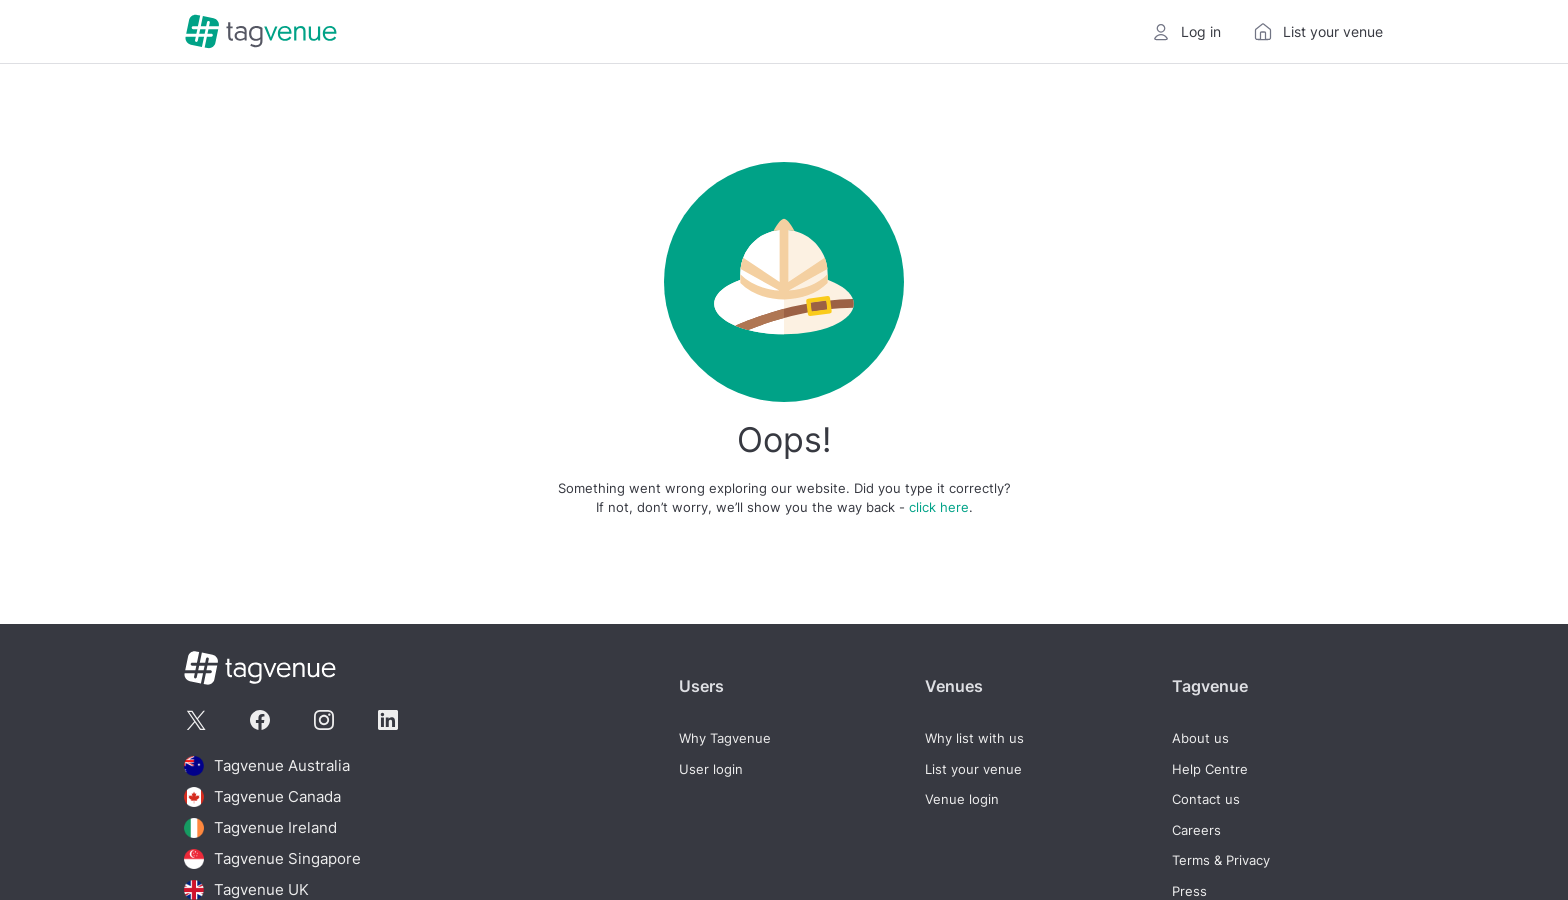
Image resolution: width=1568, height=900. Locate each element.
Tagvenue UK (246, 890)
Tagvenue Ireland (260, 828)
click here (939, 507)
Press (1189, 891)
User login (711, 769)
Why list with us (974, 738)
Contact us (1206, 799)
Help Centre (1210, 769)
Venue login (962, 799)
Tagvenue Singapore (272, 859)
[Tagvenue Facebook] (260, 720)
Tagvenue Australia (267, 766)
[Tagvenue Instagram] (324, 720)
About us (1200, 738)
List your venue (973, 769)
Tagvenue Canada (262, 797)
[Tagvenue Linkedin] (388, 720)
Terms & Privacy (1221, 860)
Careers (1196, 830)
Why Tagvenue (725, 738)
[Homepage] (261, 31)
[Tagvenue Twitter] (196, 720)
